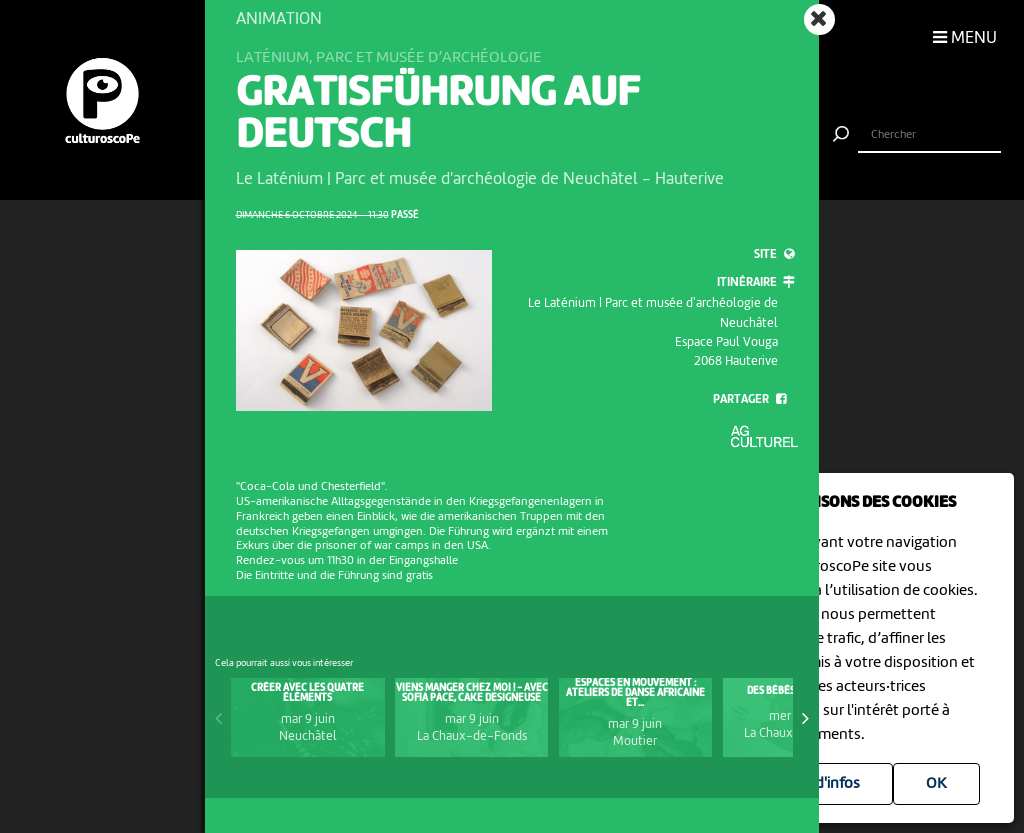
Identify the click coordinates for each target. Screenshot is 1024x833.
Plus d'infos (821, 784)
